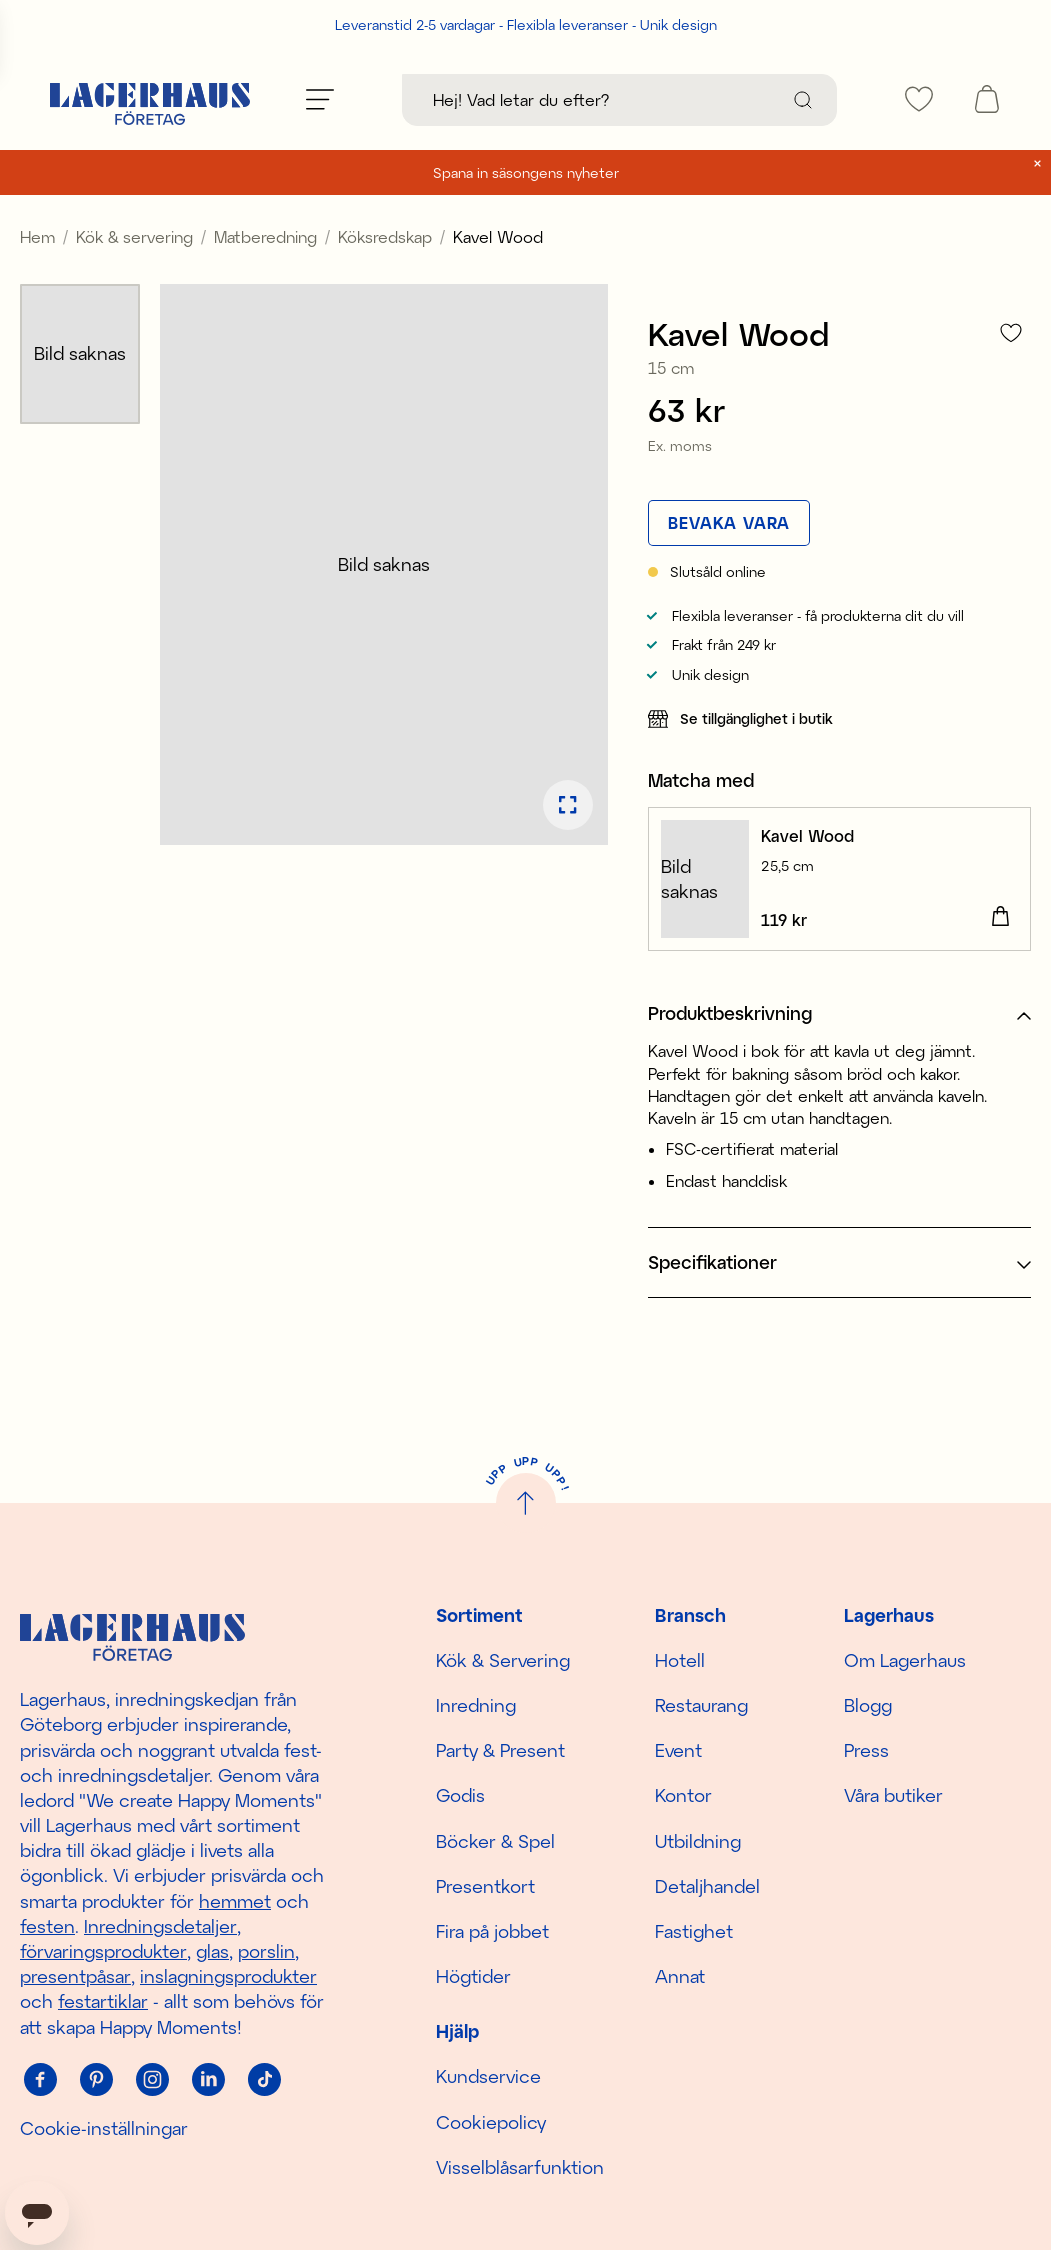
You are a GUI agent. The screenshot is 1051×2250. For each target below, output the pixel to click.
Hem (37, 236)
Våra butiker (893, 1795)
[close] (1037, 163)
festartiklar (103, 2001)
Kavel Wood (807, 835)
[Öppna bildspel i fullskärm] (568, 805)
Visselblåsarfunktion (520, 2167)
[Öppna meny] (320, 99)
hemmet (235, 1901)
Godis (460, 1795)
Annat (680, 1976)
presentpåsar (75, 1976)
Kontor (683, 1795)
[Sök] (803, 100)
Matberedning (265, 236)
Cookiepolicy (491, 2122)
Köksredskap (385, 236)
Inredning (476, 1705)
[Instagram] (152, 2080)
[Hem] (150, 99)
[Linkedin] (208, 2080)
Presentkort (485, 1886)
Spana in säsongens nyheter (526, 172)
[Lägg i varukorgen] (1000, 917)
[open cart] (987, 99)
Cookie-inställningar (104, 2128)
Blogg (868, 1705)
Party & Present (500, 1750)
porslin (266, 1951)
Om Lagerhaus (905, 1660)
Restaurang (701, 1705)
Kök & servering (134, 236)
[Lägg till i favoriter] (1011, 332)
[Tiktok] (264, 2080)
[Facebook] (40, 2080)
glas (212, 1951)
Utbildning (698, 1841)
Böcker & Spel (495, 1841)
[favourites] (919, 99)
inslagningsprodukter (228, 1976)
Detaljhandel (707, 1886)
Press (866, 1750)
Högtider (473, 1976)
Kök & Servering (503, 1660)
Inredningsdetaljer (160, 1926)
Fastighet (694, 1931)
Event (678, 1750)
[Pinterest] (96, 2080)
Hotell (680, 1660)
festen (47, 1926)
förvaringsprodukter (103, 1951)
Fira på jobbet (492, 1931)
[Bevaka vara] (729, 523)
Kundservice (488, 2076)
